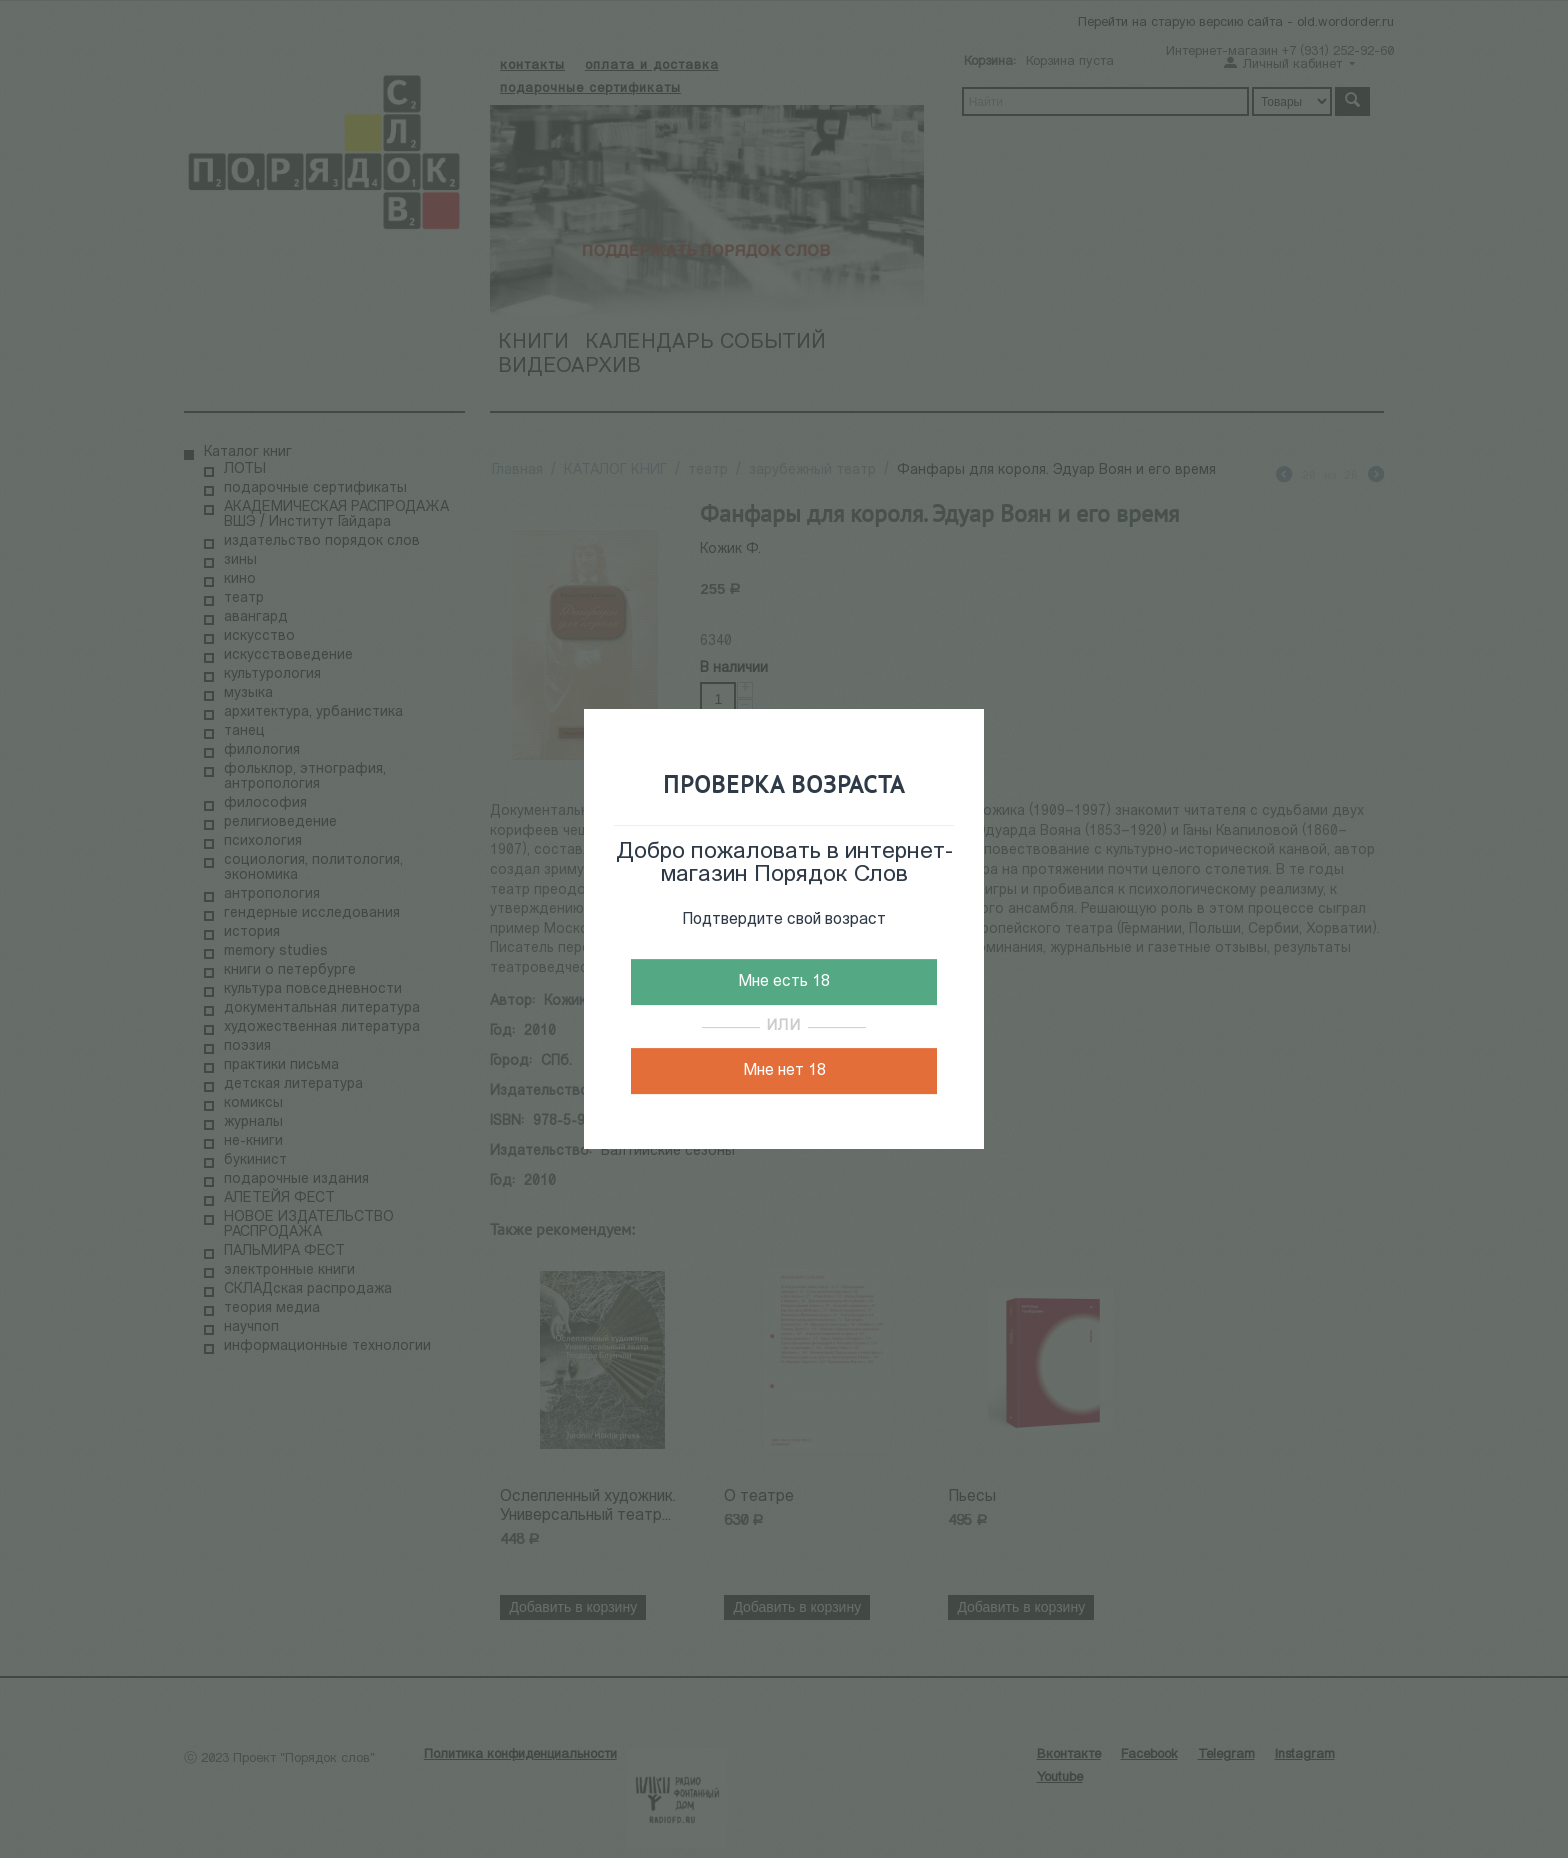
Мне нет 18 (784, 1071)
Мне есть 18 (784, 982)
